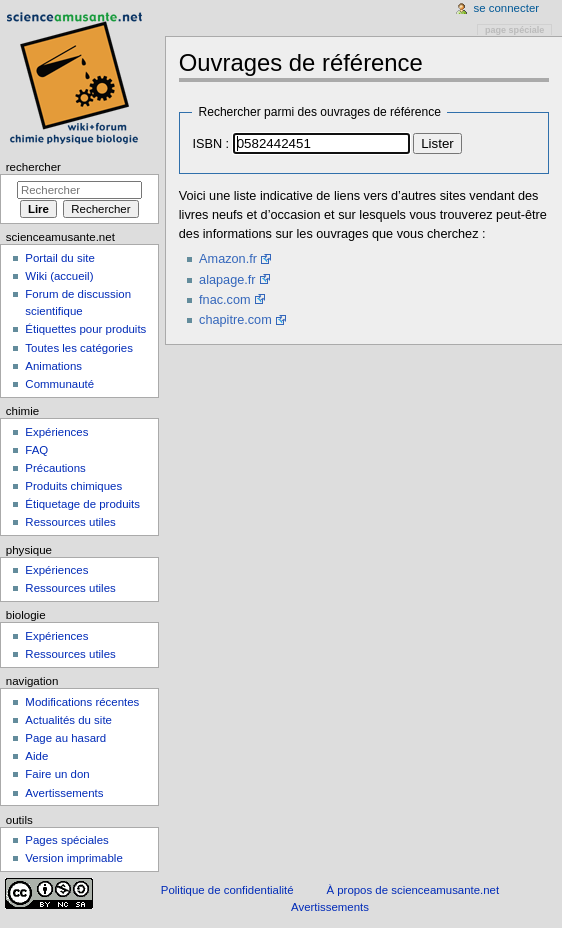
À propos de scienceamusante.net (412, 890)
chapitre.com (235, 320)
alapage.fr (227, 280)
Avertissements (64, 793)
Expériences (56, 432)
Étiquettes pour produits (85, 329)
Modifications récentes (82, 702)
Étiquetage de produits (82, 504)
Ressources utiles (70, 522)
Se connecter (507, 8)
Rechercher (33, 167)
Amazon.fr (228, 259)
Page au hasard (65, 738)
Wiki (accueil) (59, 276)
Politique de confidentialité (227, 890)
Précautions (55, 468)
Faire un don (57, 774)
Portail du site (59, 258)
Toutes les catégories (79, 348)
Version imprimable (73, 858)
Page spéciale (514, 30)
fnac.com (224, 300)
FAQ (36, 450)
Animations (53, 366)
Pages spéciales (66, 840)
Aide (36, 756)
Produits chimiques (73, 486)
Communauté (59, 384)
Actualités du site (68, 720)
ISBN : (210, 144)
